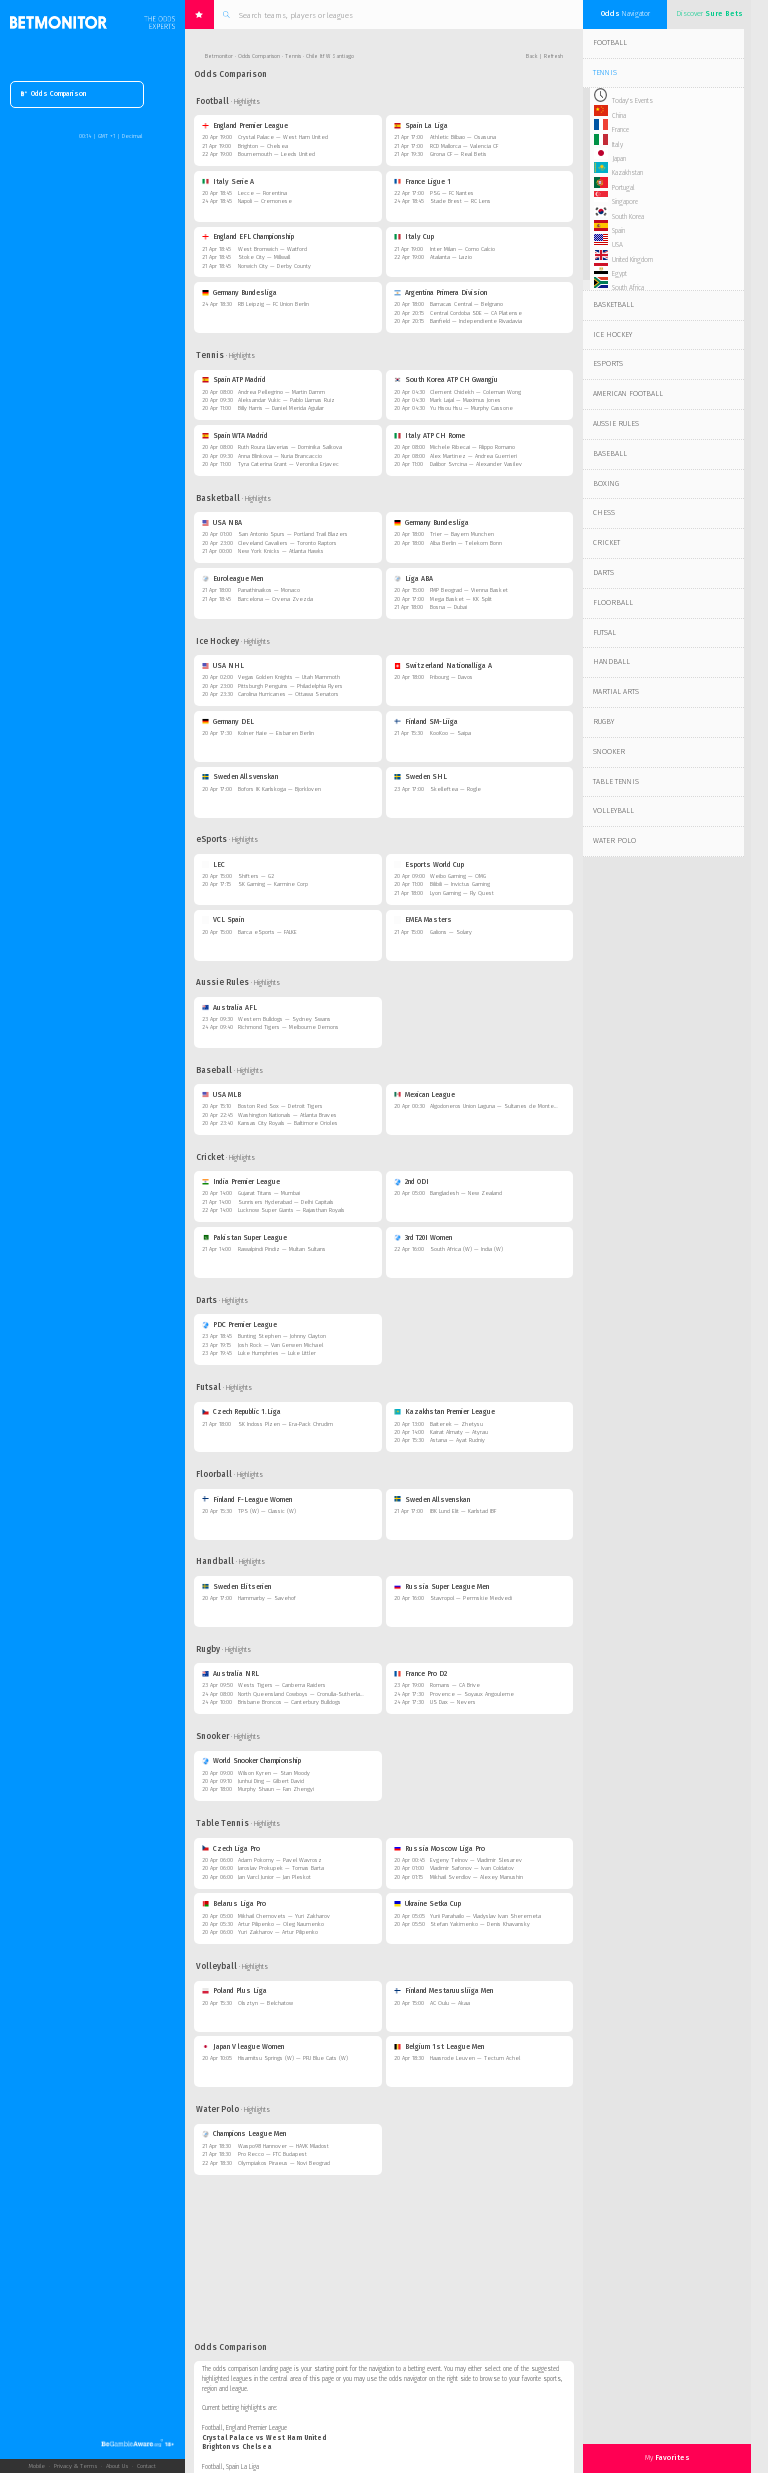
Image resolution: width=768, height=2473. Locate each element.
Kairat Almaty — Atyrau (459, 1432)
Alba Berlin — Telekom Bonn (466, 543)
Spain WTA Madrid (235, 436)
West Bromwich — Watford (272, 249)
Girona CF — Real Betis (458, 154)
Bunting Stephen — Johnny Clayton (282, 1336)
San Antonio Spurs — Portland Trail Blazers (293, 534)
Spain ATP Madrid (234, 380)
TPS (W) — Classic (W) (267, 1511)
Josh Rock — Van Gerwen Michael (280, 1345)
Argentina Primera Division (441, 293)
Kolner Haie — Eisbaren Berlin (276, 733)
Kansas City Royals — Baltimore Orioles (288, 1123)
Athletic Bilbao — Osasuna (463, 137)
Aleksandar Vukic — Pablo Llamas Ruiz (286, 400)
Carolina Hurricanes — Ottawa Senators (288, 694)
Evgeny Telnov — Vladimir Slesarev (476, 1860)
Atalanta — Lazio (451, 257)
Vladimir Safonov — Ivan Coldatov (472, 1868)
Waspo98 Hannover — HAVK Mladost (283, 2146)
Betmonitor (219, 56)
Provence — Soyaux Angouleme (472, 1694)
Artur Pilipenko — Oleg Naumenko (281, 1924)
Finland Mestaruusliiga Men (444, 1991)
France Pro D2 (421, 1674)
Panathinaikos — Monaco (269, 590)
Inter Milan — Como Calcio (462, 249)
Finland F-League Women (247, 1500)
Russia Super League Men (442, 1587)
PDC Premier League (240, 1325)
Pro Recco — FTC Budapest (272, 2154)
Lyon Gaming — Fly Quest (462, 893)
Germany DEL (228, 722)
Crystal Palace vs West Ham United (264, 2438)
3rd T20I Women (423, 1238)
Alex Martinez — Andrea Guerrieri (473, 456)
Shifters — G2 (256, 876)
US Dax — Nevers (453, 1702)
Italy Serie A (228, 182)
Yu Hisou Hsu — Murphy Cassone (471, 408)
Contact (146, 2466)
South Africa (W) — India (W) (466, 1249)
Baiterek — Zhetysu (456, 1424)
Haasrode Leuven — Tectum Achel (475, 2058)
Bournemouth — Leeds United (276, 154)
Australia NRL (231, 1674)
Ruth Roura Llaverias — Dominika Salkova (290, 447)
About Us (117, 2466)
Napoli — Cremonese (265, 201)
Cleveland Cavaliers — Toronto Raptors (287, 543)
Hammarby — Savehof (267, 1598)
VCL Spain (223, 920)
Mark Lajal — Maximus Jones (465, 400)
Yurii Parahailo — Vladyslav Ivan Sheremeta (485, 1916)
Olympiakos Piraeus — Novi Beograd (284, 2163)
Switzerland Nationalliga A (443, 666)
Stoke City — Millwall (264, 257)
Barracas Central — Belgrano (466, 304)
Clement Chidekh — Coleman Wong (475, 392)
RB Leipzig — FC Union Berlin (273, 304)
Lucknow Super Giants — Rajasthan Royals (291, 1210)
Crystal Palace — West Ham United (283, 137)
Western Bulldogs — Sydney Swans (284, 1019)
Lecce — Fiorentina (262, 193)
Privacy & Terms (75, 2466)
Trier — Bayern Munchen (462, 534)
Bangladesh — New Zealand (466, 1193)
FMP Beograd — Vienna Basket (469, 590)
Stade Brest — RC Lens (460, 201)
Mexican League (425, 1095)
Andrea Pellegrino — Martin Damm (281, 392)
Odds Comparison (53, 95)
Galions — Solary (451, 932)
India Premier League (241, 1182)
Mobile (36, 2466)
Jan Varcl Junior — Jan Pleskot (274, 1877)
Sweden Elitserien (237, 1587)
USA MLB (222, 1095)
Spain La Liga (421, 126)
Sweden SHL (421, 777)
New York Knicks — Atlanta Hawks (281, 551)
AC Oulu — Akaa (450, 2003)
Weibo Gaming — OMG (458, 876)
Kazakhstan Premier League (445, 1412)
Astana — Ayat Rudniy (457, 1440)
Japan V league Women (243, 2047)
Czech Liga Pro (231, 1849)
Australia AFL (230, 1008)
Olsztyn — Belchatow (265, 2003)
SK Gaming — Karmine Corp (273, 884)
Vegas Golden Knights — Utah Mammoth (289, 677)
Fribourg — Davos (451, 677)
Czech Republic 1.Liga (242, 1412)
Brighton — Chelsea (263, 146)
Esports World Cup (429, 865)
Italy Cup (414, 237)
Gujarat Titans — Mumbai (269, 1193)
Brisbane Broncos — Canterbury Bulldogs (289, 1702)
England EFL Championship (248, 237)
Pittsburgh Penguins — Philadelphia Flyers (290, 686)
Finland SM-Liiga (426, 722)
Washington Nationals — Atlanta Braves (287, 1115)
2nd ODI (412, 1182)
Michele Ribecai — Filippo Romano (472, 447)
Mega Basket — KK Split (461, 599)
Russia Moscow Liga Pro (440, 1849)
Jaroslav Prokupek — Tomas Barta (281, 1868)
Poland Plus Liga (235, 1991)
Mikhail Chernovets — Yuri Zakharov (284, 1916)
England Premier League (245, 126)
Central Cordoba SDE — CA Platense (476, 313)
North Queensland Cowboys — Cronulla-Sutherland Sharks (312, 1694)
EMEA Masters (423, 920)
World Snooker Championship (252, 1761)
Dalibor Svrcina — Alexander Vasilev (476, 464)
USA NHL (223, 666)
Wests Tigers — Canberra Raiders (282, 1685)
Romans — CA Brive (455, 1685)
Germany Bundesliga (240, 293)
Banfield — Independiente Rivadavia (476, 321)
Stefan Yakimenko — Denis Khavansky (480, 1924)
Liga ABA (414, 579)
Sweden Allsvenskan (240, 777)
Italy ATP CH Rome (430, 436)
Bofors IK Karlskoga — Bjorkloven (279, 789)
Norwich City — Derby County (274, 266)
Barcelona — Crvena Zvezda (275, 599)
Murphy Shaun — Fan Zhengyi (276, 1789)
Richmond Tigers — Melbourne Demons (288, 1027)
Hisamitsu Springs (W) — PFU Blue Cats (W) (293, 2058)
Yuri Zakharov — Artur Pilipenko (278, 1932)
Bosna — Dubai (448, 607)
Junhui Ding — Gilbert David (271, 1781)
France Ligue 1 (423, 182)
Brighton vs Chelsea (237, 2447)
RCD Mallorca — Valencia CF (464, 146)
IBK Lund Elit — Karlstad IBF (463, 1511)
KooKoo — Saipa (450, 733)
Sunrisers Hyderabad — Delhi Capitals (286, 1202)
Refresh (553, 56)
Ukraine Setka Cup (428, 1904)
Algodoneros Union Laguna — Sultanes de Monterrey (497, 1106)
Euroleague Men (233, 579)
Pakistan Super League (245, 1238)
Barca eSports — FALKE (267, 932)
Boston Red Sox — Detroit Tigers (280, 1106)
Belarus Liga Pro (234, 1904)
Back (531, 56)
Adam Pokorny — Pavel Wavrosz (280, 1860)
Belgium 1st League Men (439, 2047)
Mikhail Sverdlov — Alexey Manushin (476, 1877)
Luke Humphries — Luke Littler (277, 1353)
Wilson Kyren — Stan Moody (274, 1773)
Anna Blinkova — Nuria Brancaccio (280, 456)
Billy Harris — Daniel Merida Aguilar (281, 408)
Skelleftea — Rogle (455, 789)
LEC (214, 865)
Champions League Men (244, 2134)
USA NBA (222, 523)
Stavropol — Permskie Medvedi (471, 1598)
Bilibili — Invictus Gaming (460, 884)
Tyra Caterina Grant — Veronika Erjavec (288, 464)
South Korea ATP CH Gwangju (446, 380)
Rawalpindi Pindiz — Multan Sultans (282, 1249)
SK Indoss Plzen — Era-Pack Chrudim (285, 1424)
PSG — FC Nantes (452, 193)
